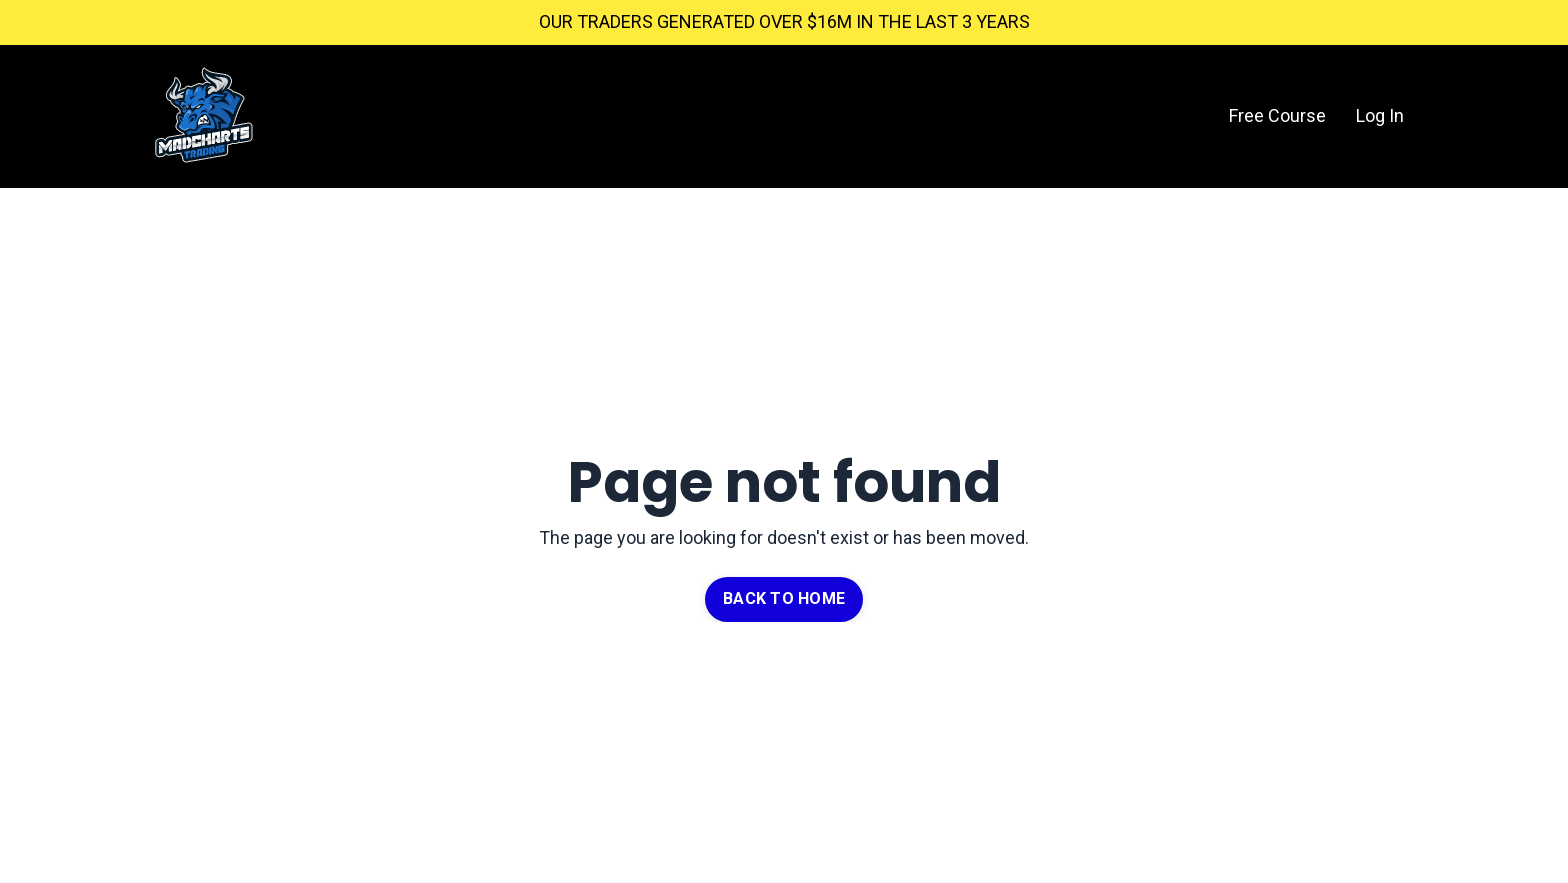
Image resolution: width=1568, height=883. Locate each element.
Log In (1380, 115)
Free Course (1277, 115)
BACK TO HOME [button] (784, 598)
